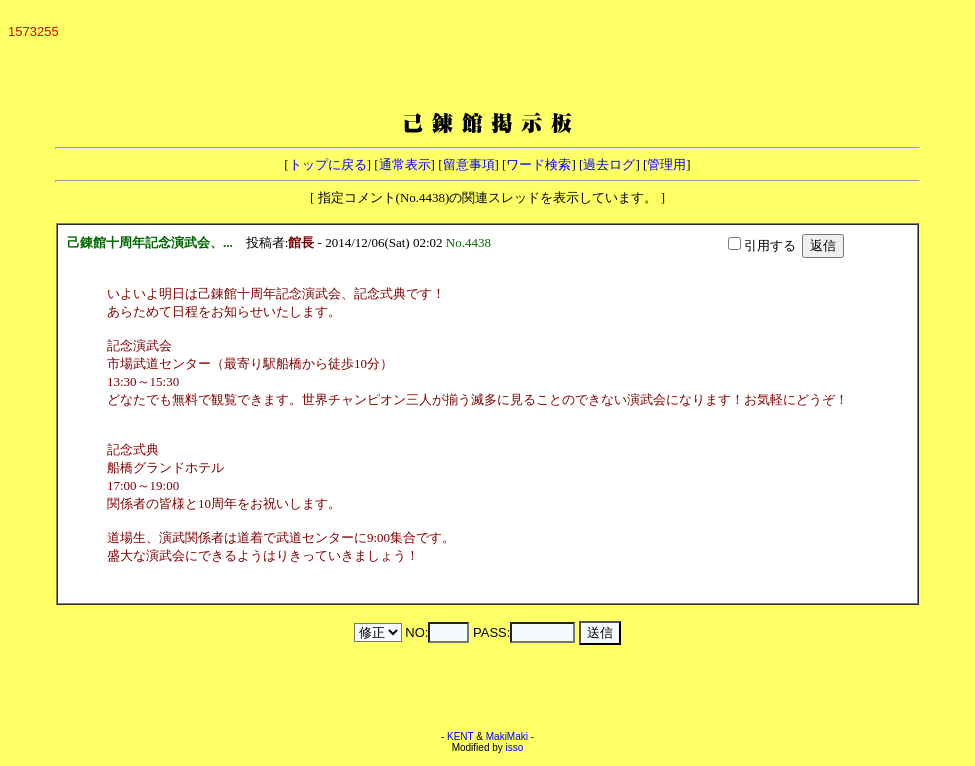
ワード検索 (538, 164)
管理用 (666, 164)
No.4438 (472, 242)
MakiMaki (507, 736)
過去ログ (609, 164)
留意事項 (469, 164)
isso (515, 747)
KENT (460, 736)
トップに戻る (328, 164)
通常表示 (405, 164)
